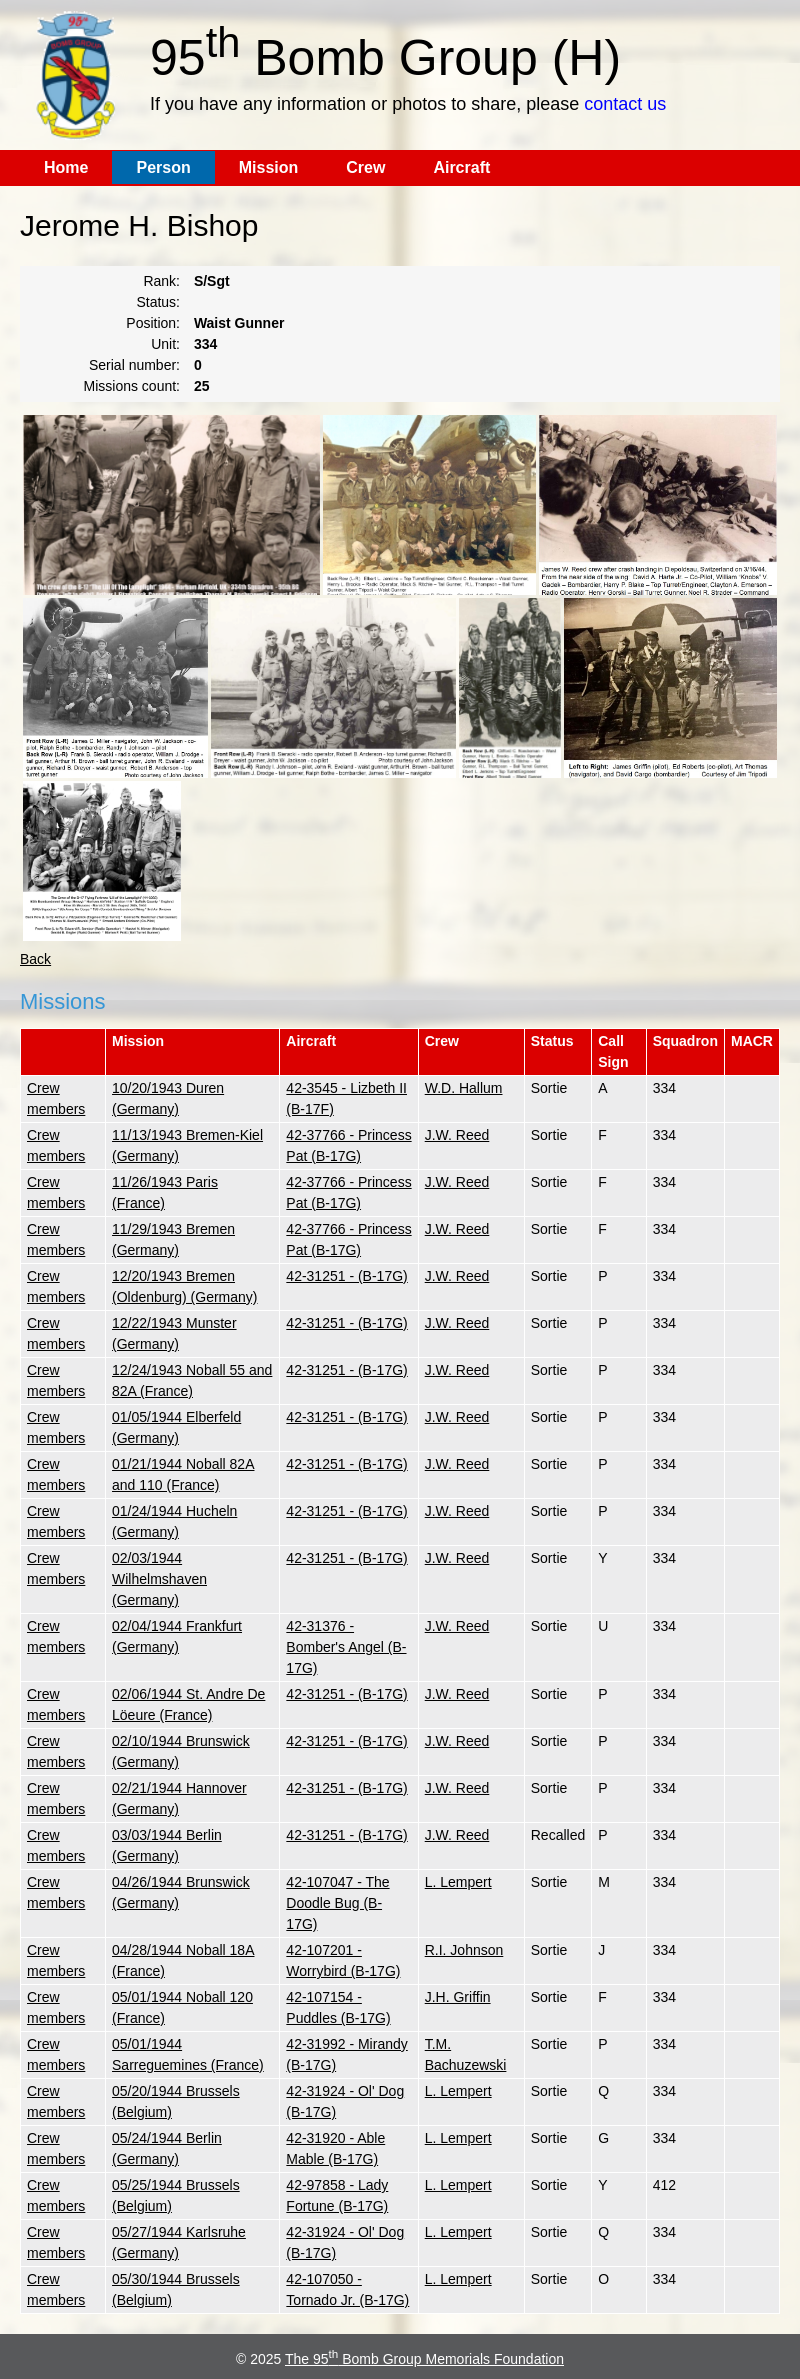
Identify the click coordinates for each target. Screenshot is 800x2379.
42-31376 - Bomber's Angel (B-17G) (346, 1647)
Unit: (165, 344)
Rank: (161, 281)
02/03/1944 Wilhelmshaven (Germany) (159, 1579)
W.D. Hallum (464, 1088)
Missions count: (132, 386)
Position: (153, 323)
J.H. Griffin (458, 1997)
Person (163, 167)
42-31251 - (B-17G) (346, 1276)
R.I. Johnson (464, 1950)
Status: (158, 302)
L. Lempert (458, 1882)
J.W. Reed (457, 1135)
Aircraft (461, 167)
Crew (365, 167)
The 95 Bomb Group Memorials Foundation (424, 2359)
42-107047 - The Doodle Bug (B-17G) (337, 1903)
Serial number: (134, 365)
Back (35, 959)
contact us (625, 104)
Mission (269, 167)
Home (66, 167)
